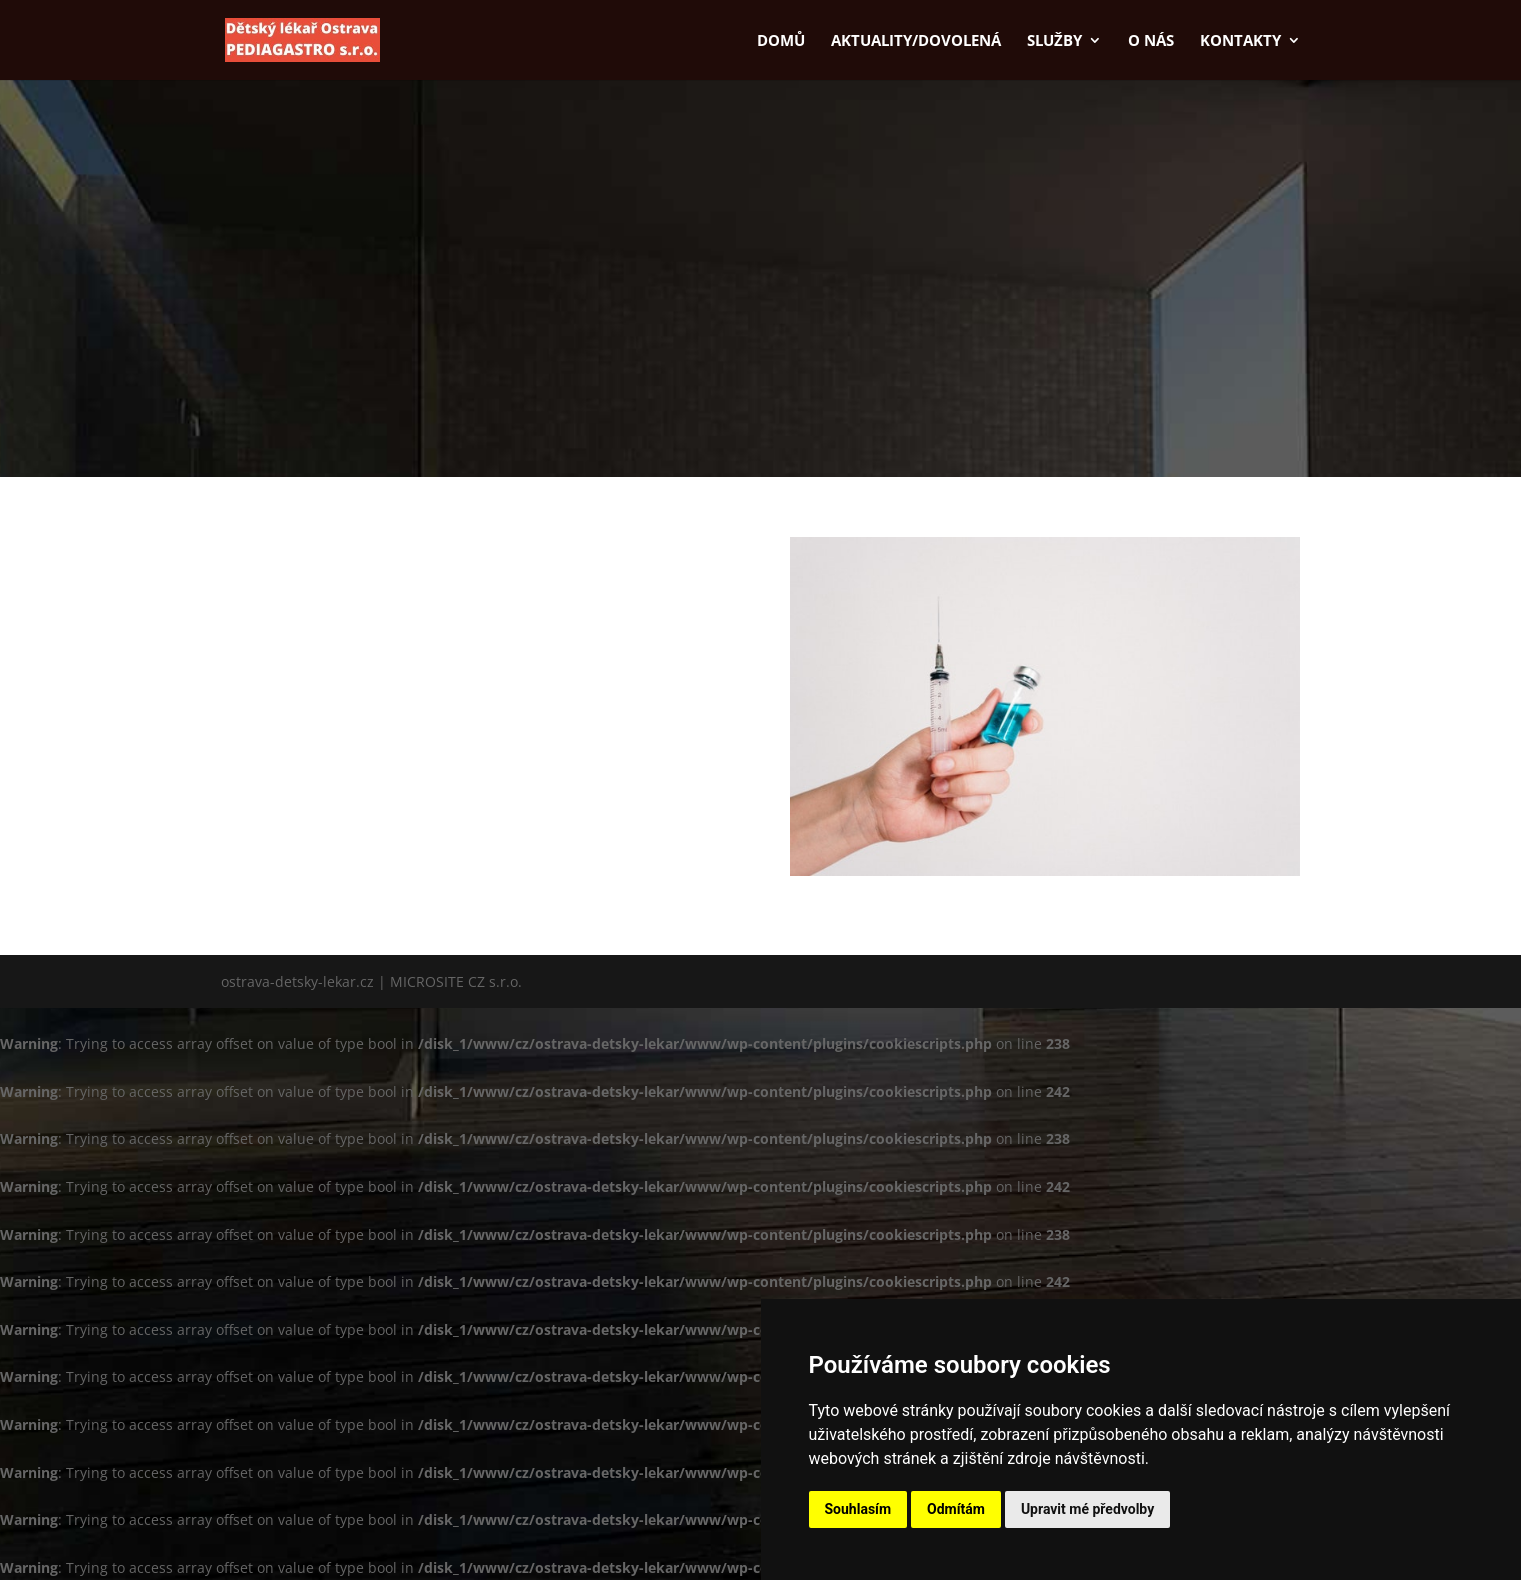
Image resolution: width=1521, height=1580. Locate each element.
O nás (1151, 41)
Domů (781, 41)
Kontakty (1240, 41)
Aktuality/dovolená (916, 41)
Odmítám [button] (956, 1509)
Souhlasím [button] (858, 1509)
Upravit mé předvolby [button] (1087, 1509)
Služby (1054, 41)
